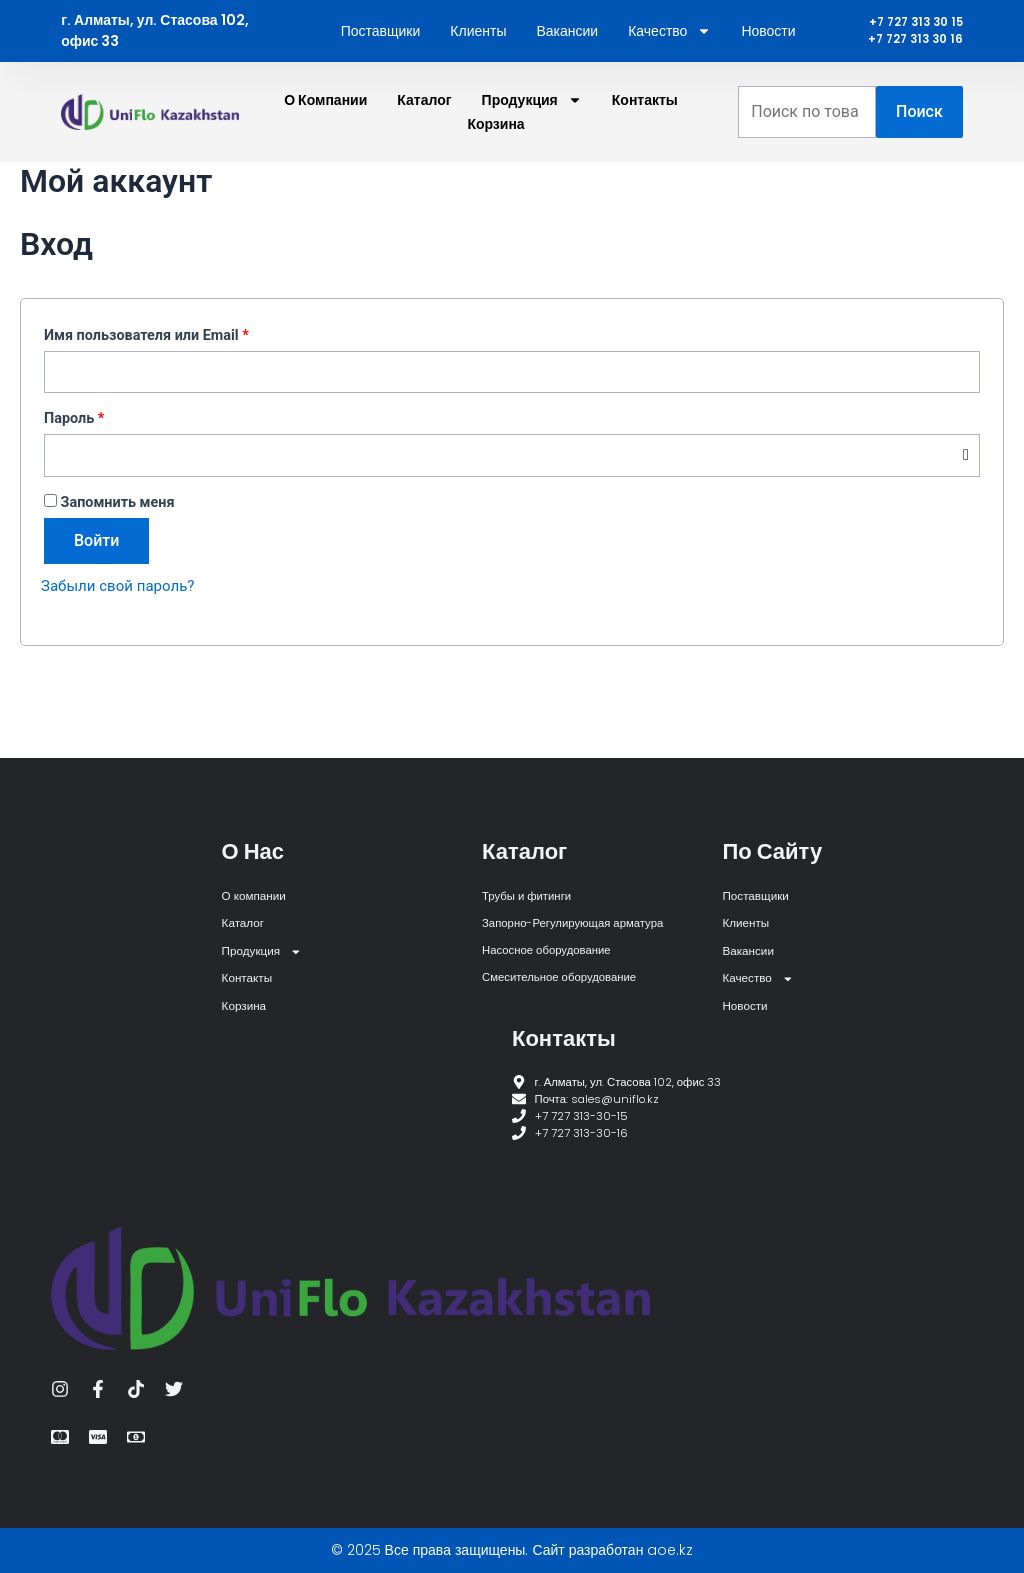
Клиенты (478, 52)
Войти (96, 586)
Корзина (495, 166)
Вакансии (567, 52)
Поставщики (381, 52)
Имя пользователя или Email (190, 375)
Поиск (919, 153)
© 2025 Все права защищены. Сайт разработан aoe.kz (512, 1550)
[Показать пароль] (966, 501)
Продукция (532, 142)
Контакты (645, 142)
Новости (768, 52)
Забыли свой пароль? (122, 631)
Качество (669, 52)
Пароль (118, 461)
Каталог (424, 142)
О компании (325, 142)
